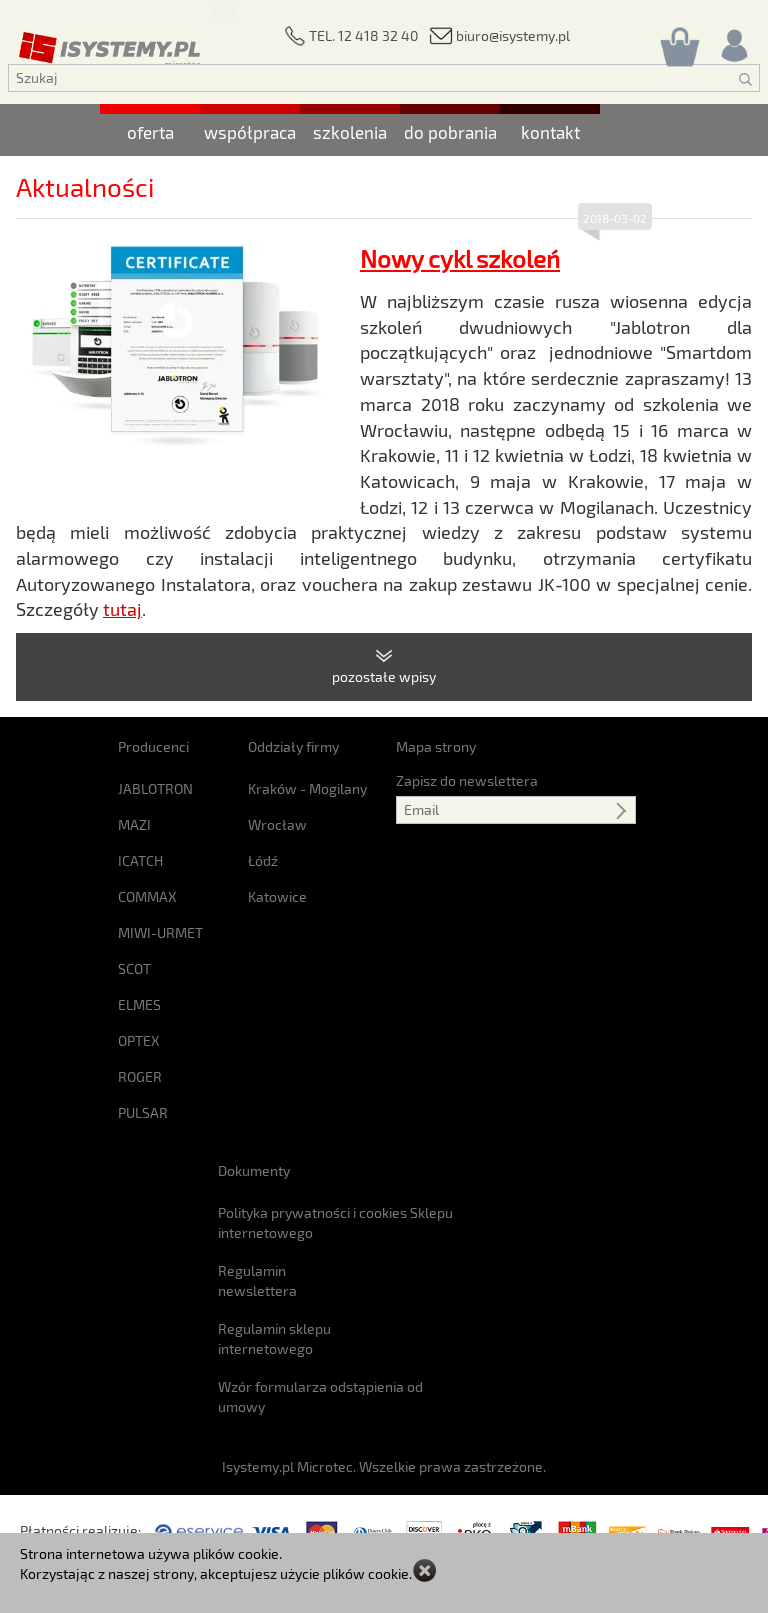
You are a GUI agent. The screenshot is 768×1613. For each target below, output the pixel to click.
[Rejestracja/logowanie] (733, 40)
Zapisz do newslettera (467, 780)
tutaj (122, 609)
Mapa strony (436, 746)
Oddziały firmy (293, 746)
